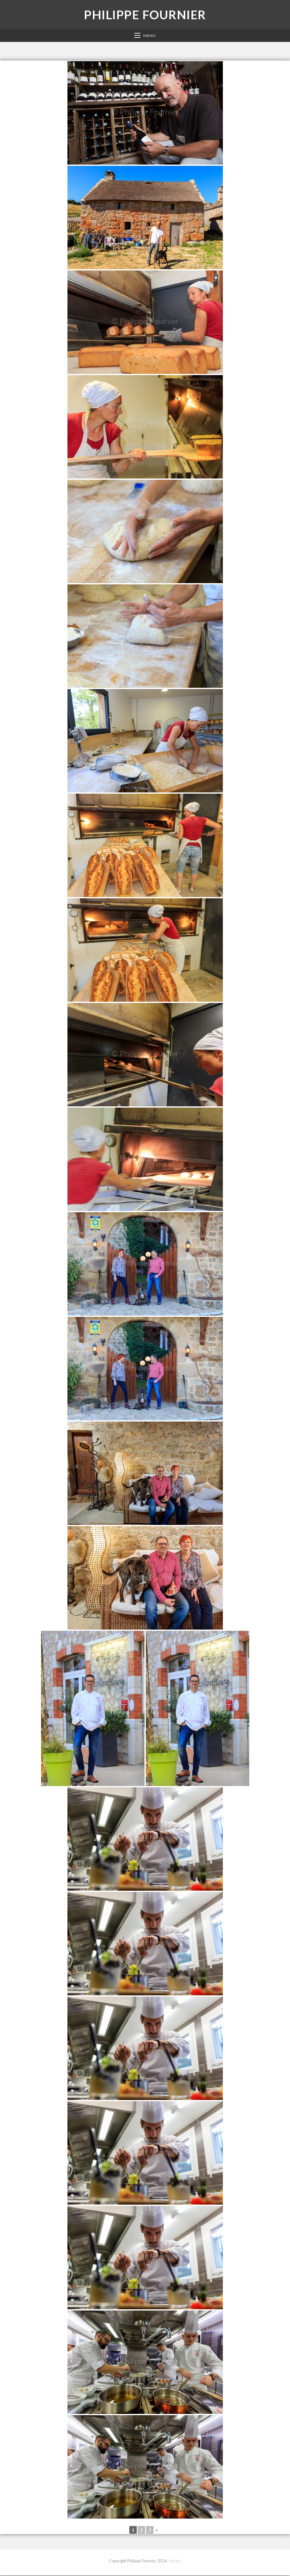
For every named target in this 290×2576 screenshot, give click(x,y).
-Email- (174, 2561)
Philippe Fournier (145, 15)
